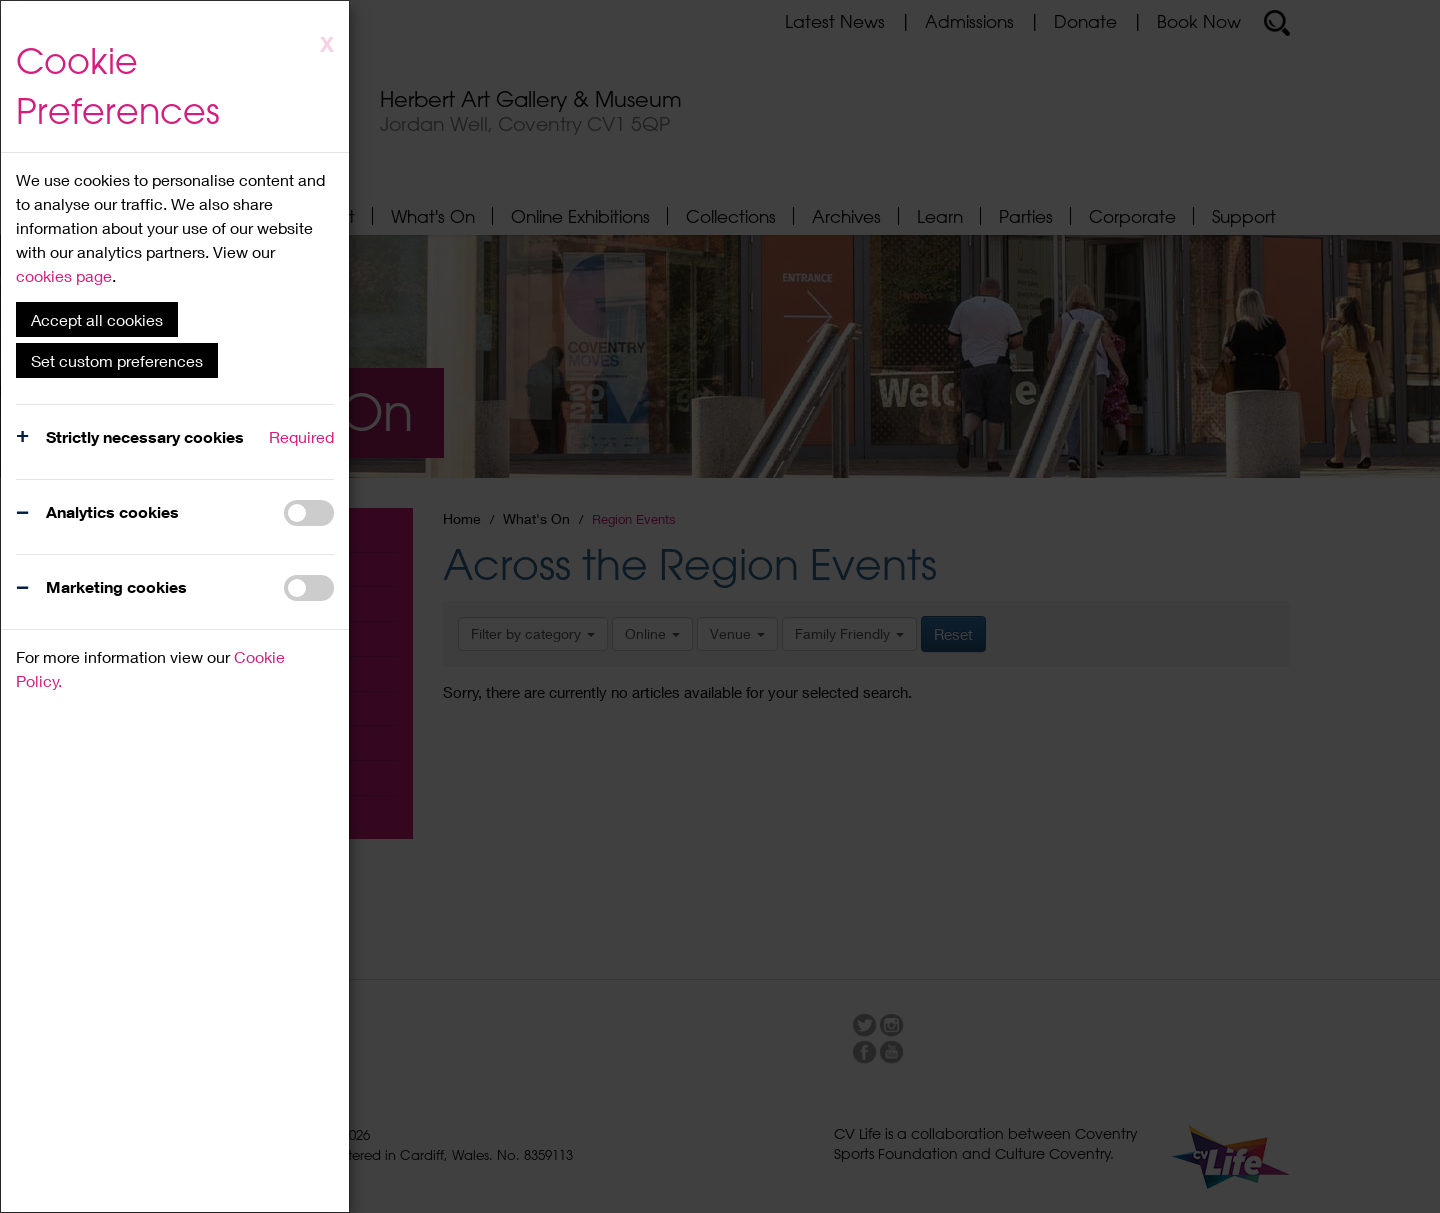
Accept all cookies (97, 319)
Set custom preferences (117, 360)
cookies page (64, 275)
